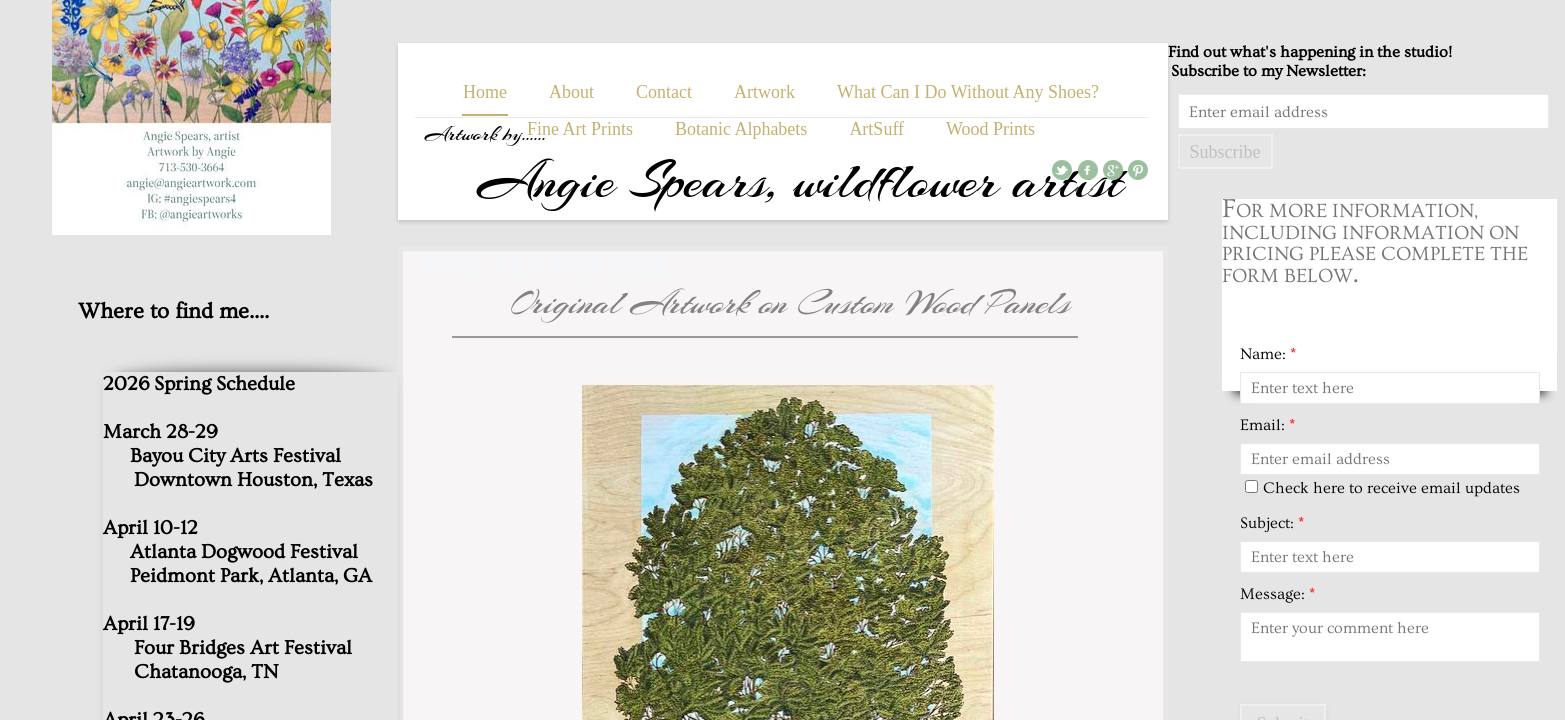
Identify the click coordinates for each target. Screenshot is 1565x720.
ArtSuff (876, 129)
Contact (664, 92)
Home (485, 92)
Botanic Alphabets (741, 129)
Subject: (1272, 523)
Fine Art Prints (580, 129)
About (571, 92)
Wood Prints (990, 129)
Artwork (764, 92)
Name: (1268, 354)
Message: (1277, 594)
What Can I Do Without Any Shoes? (968, 92)
